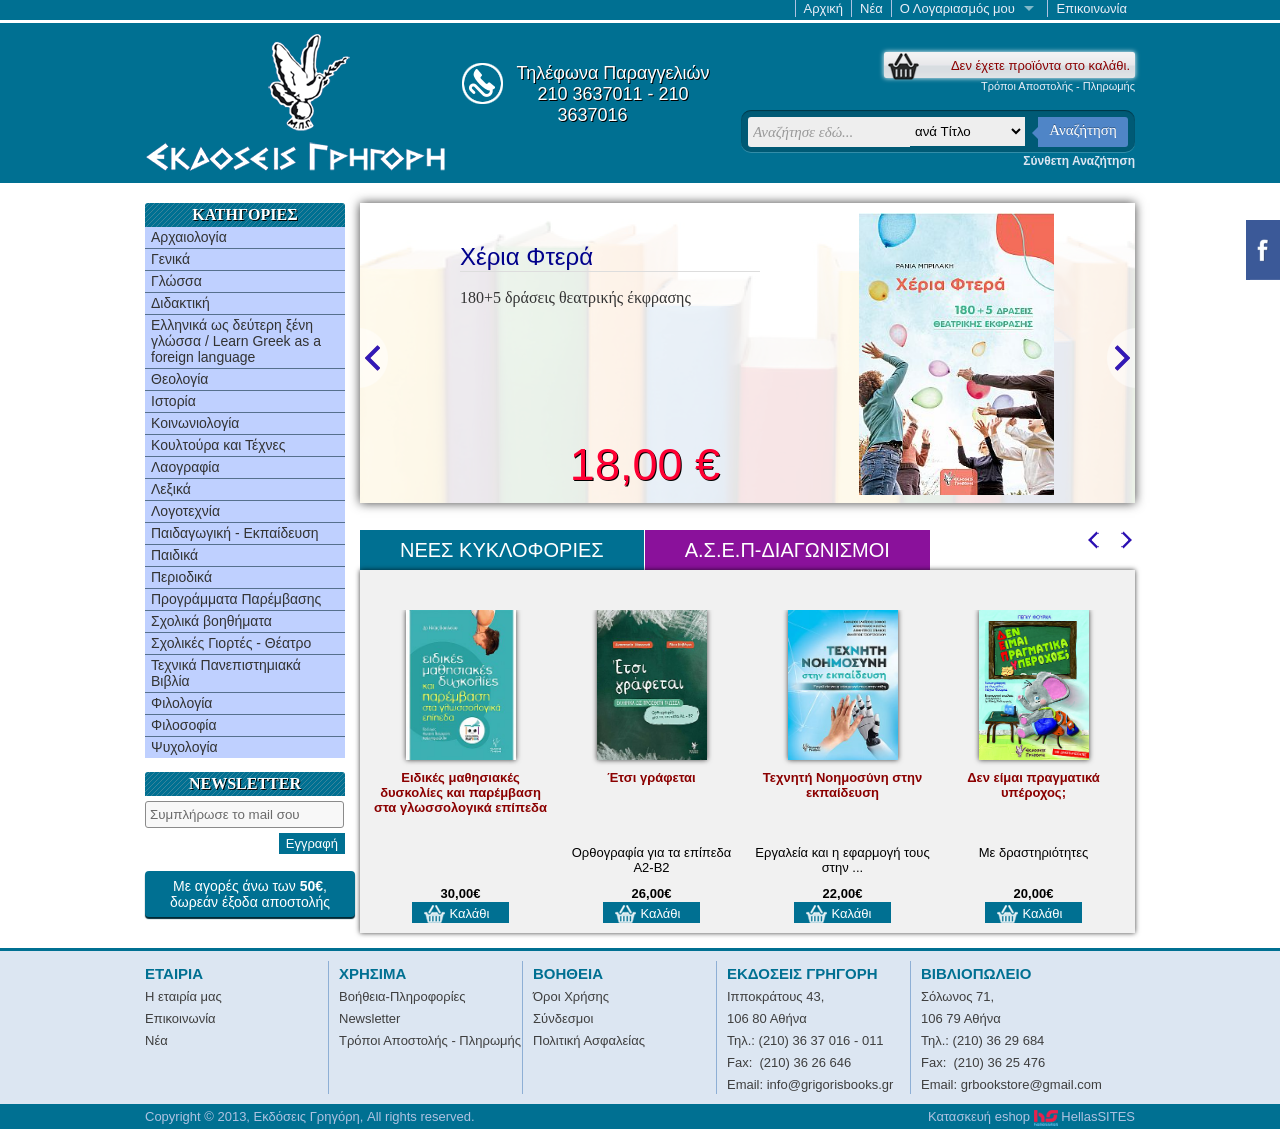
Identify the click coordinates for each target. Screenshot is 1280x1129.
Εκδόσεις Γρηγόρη (295, 102)
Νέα (871, 8)
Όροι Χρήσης (571, 996)
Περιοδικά (181, 577)
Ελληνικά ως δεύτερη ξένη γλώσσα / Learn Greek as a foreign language (236, 341)
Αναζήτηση (1083, 130)
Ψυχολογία (184, 747)
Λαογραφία (185, 467)
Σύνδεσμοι (563, 1018)
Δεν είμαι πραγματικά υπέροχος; (1033, 785)
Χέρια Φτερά (526, 256)
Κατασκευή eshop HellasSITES (1031, 1117)
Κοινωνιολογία (195, 423)
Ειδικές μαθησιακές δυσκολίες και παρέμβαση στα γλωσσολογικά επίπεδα (460, 792)
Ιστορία (173, 401)
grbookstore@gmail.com (1031, 1084)
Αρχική (824, 8)
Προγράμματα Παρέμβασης (236, 599)
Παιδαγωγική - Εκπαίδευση (235, 533)
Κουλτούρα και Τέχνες (218, 445)
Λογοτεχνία (185, 511)
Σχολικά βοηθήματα (211, 621)
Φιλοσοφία (184, 725)
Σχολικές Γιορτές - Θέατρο (231, 643)
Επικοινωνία (1091, 8)
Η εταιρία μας (183, 996)
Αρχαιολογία (189, 237)
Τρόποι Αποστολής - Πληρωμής (1058, 86)
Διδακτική (180, 303)
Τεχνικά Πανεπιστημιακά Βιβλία (226, 673)
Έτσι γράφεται (651, 777)
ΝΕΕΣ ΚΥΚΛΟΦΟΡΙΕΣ (502, 550)
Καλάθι (470, 913)
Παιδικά (174, 555)
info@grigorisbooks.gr (830, 1084)
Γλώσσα (176, 281)
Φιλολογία (181, 703)
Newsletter (369, 1018)
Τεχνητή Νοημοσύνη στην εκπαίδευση (842, 785)
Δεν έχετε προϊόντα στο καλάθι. (1040, 65)
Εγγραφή (312, 843)
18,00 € (645, 464)
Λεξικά (171, 489)
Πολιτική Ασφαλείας (589, 1040)
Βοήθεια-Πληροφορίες (402, 996)
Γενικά (170, 259)
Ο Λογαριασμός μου (957, 8)
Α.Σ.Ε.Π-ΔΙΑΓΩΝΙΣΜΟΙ (787, 550)
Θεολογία (179, 379)
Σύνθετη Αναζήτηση (1079, 161)
